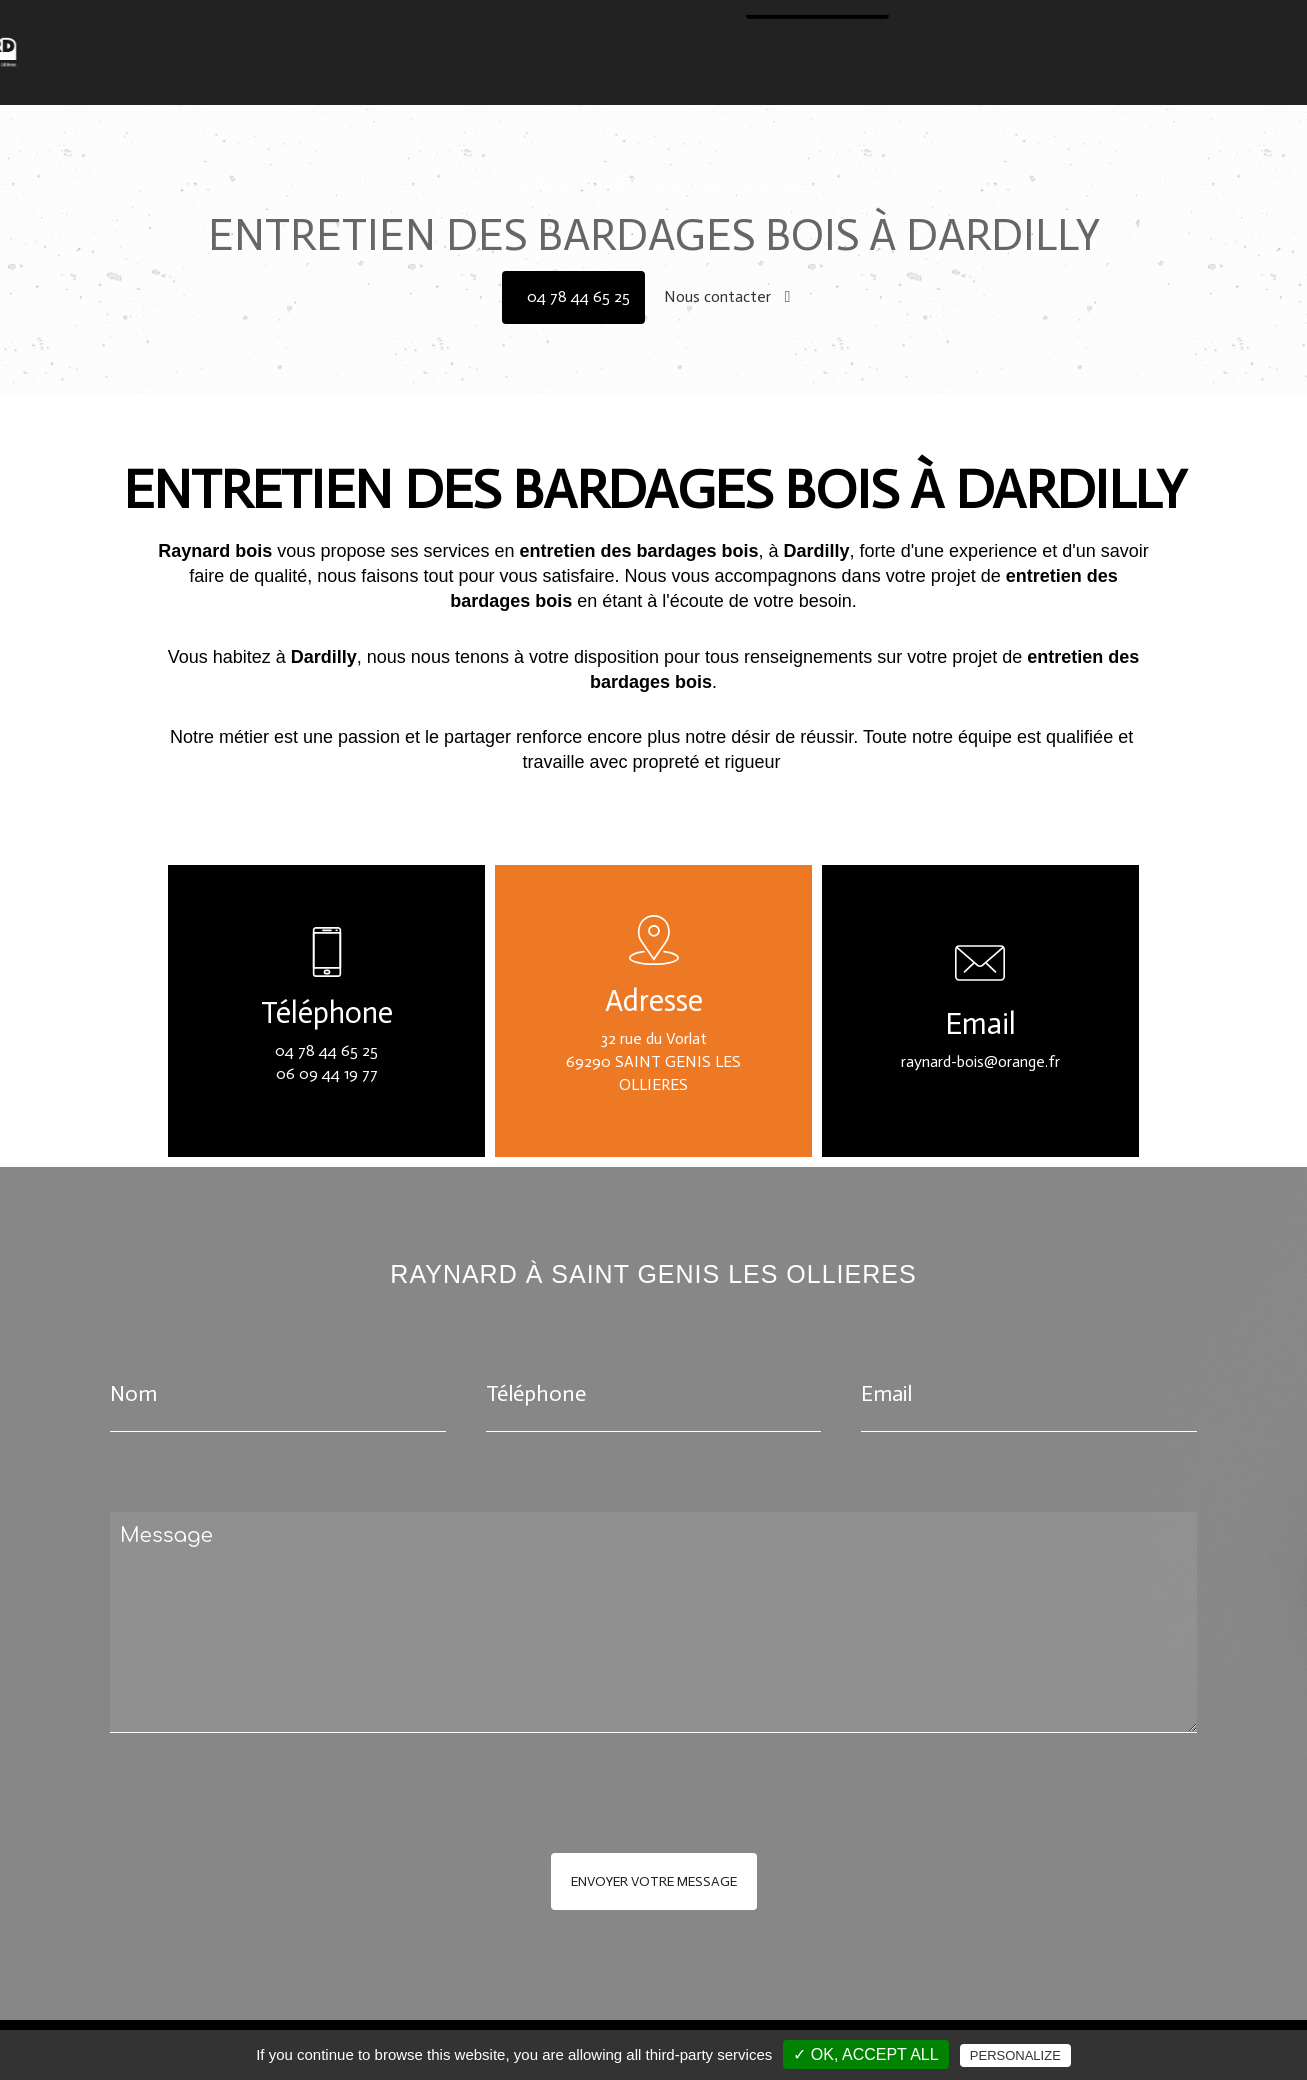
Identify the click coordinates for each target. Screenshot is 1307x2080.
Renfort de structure (562, 24)
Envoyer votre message (654, 1881)
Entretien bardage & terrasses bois (1122, 24)
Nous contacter (672, 60)
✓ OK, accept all (865, 2054)
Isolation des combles (730, 24)
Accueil (282, 24)
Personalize (1015, 2055)
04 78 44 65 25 (822, 60)
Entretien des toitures (904, 24)
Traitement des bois (398, 24)
